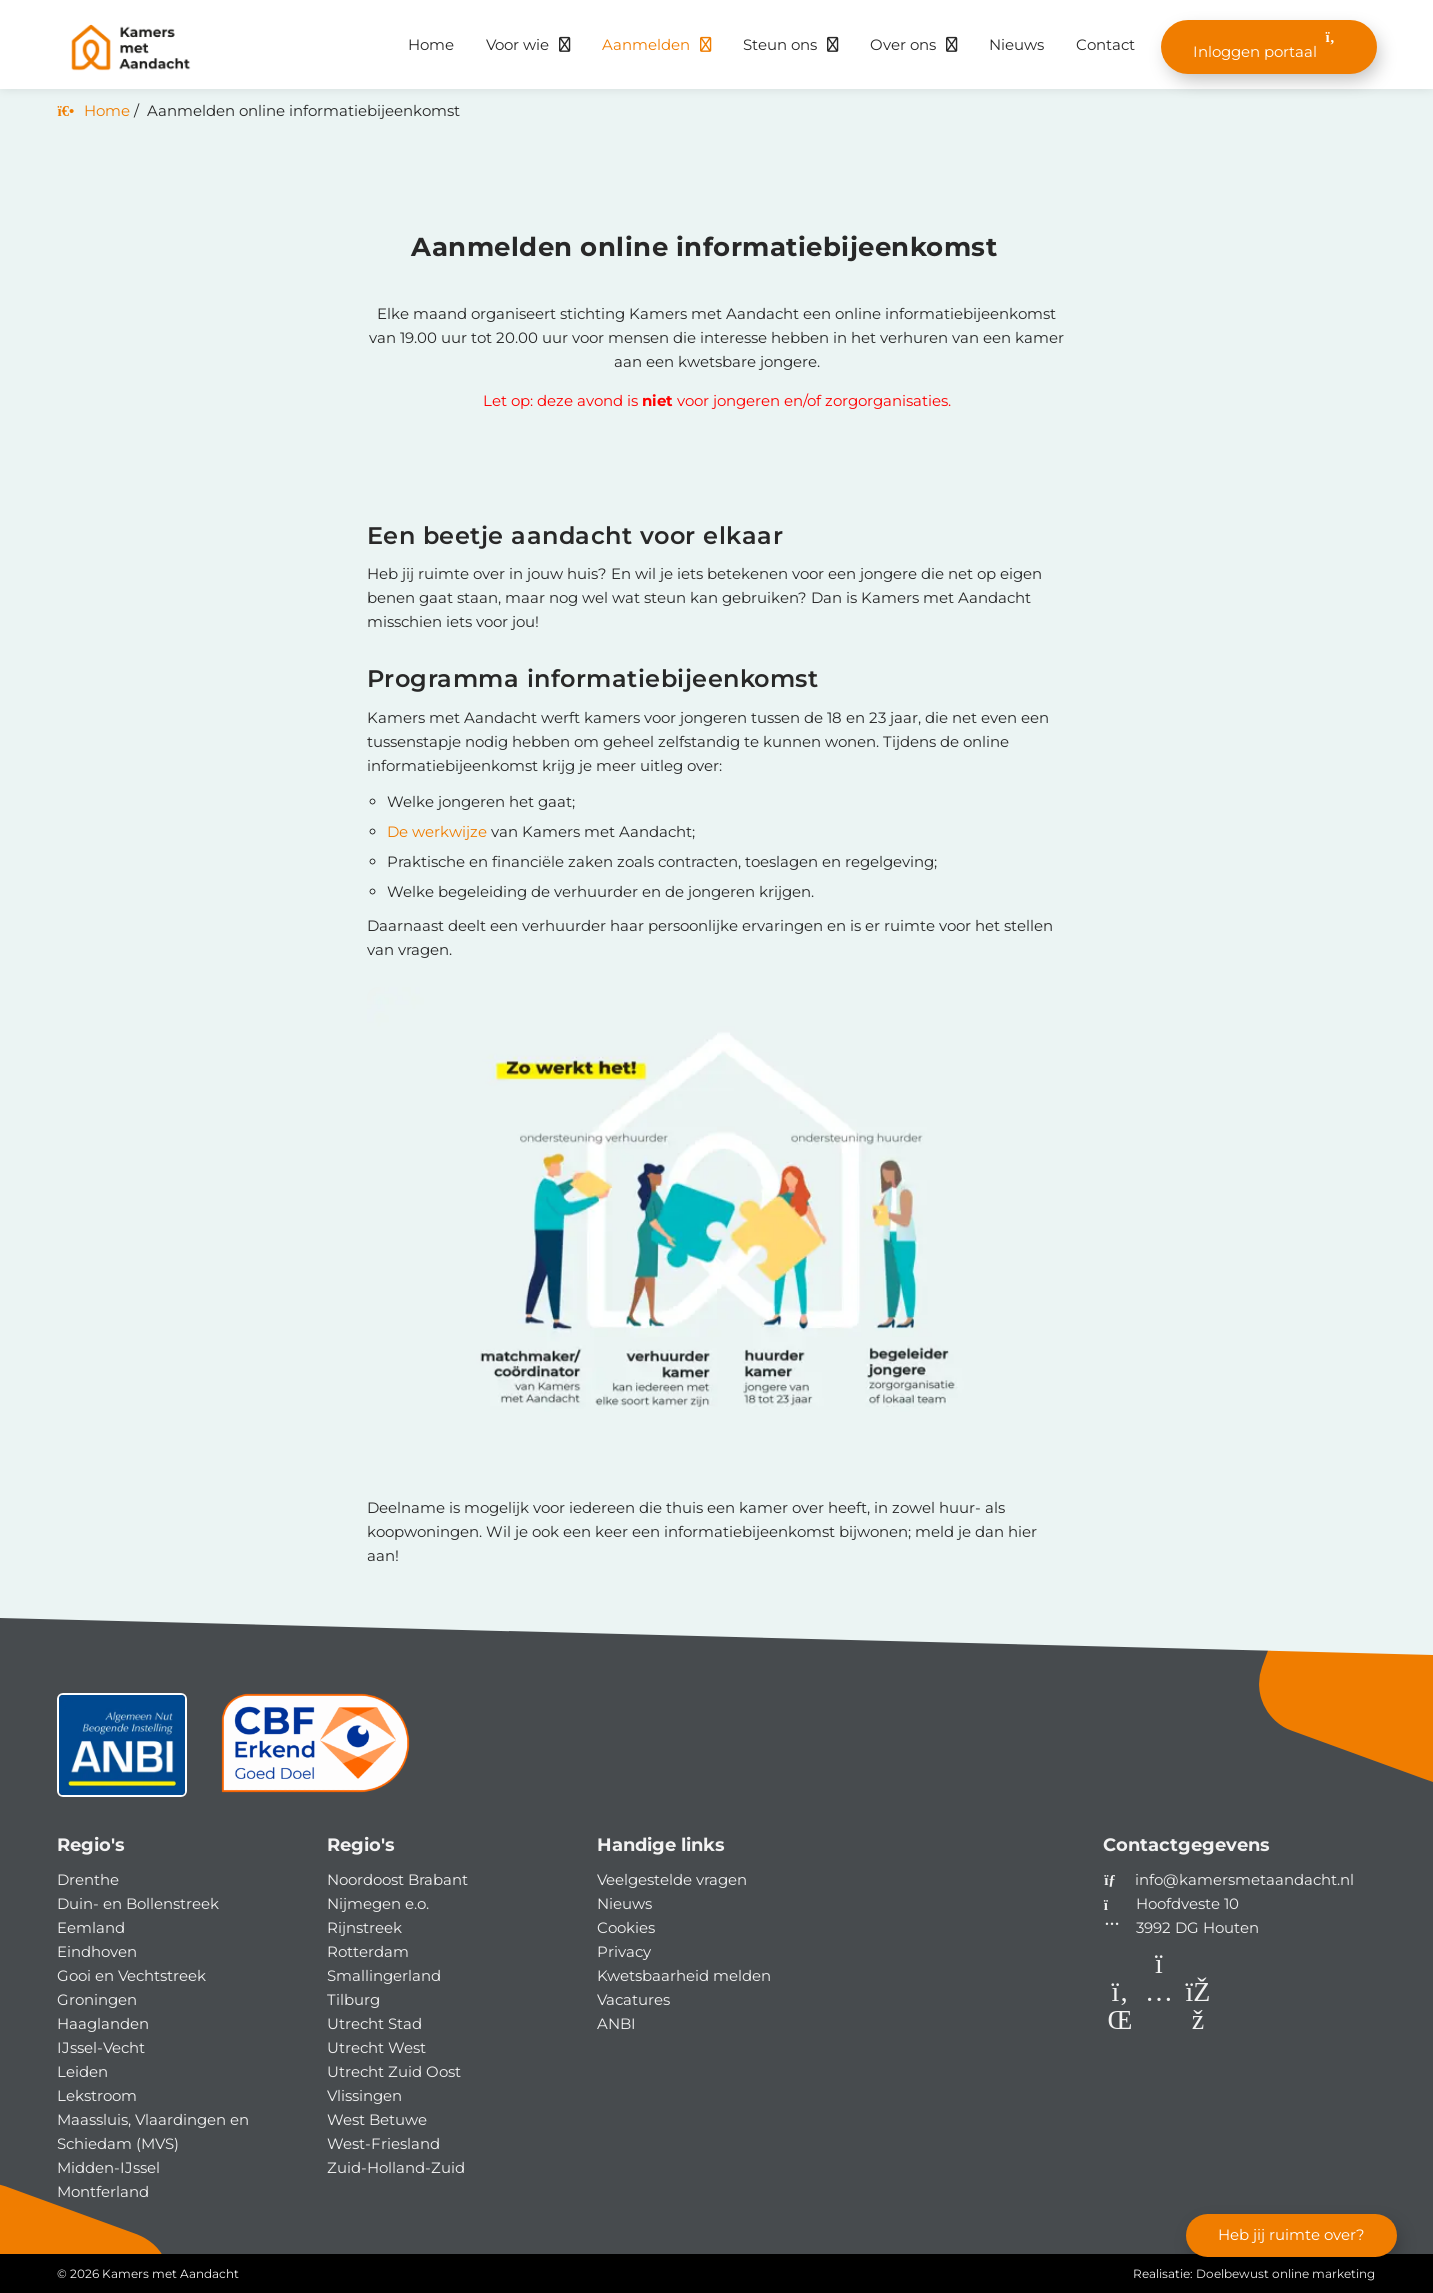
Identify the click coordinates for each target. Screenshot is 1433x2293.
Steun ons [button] (780, 44)
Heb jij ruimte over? (1290, 2233)
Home (431, 44)
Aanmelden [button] (646, 44)
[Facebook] (1198, 2023)
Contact (1105, 44)
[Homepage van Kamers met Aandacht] (197, 48)
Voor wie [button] (517, 44)
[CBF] (316, 1752)
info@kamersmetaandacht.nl (1244, 1879)
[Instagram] (1161, 2023)
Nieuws (1016, 44)
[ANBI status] (122, 1752)
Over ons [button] (903, 44)
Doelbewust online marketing (1285, 2273)
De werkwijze (437, 831)
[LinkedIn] (1122, 2023)
